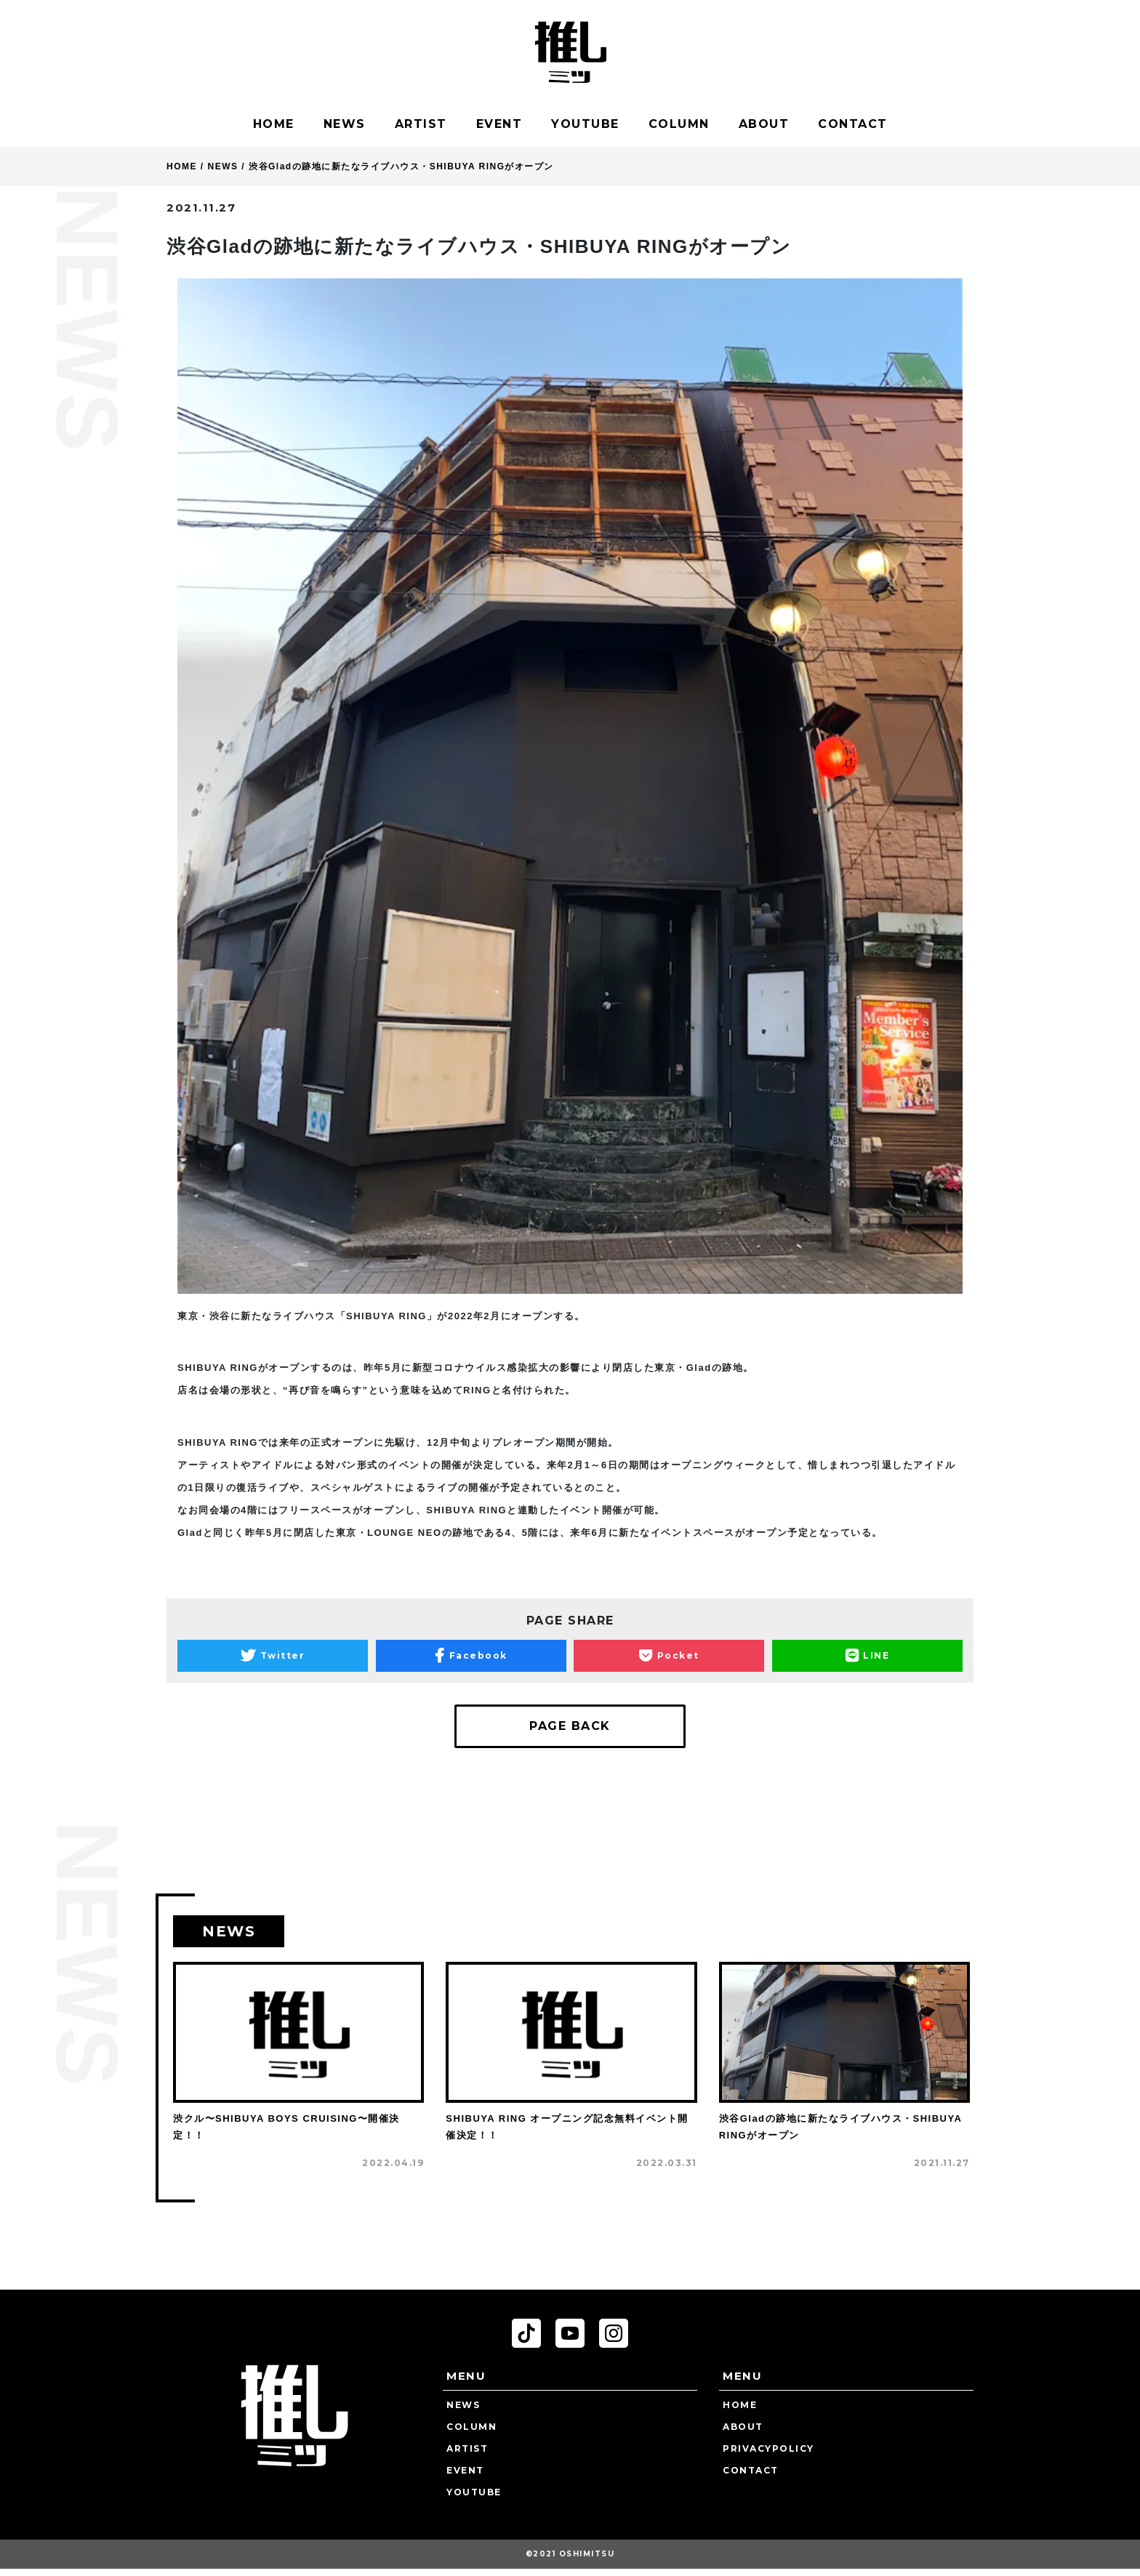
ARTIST (421, 124)
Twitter (273, 1656)
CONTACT (853, 124)
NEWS (345, 124)
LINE (868, 1656)
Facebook (471, 1656)
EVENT (499, 124)
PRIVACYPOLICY (768, 2448)
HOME (273, 124)
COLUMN (679, 124)
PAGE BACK (570, 1726)
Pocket (669, 1656)
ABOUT (764, 124)
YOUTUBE (585, 124)
